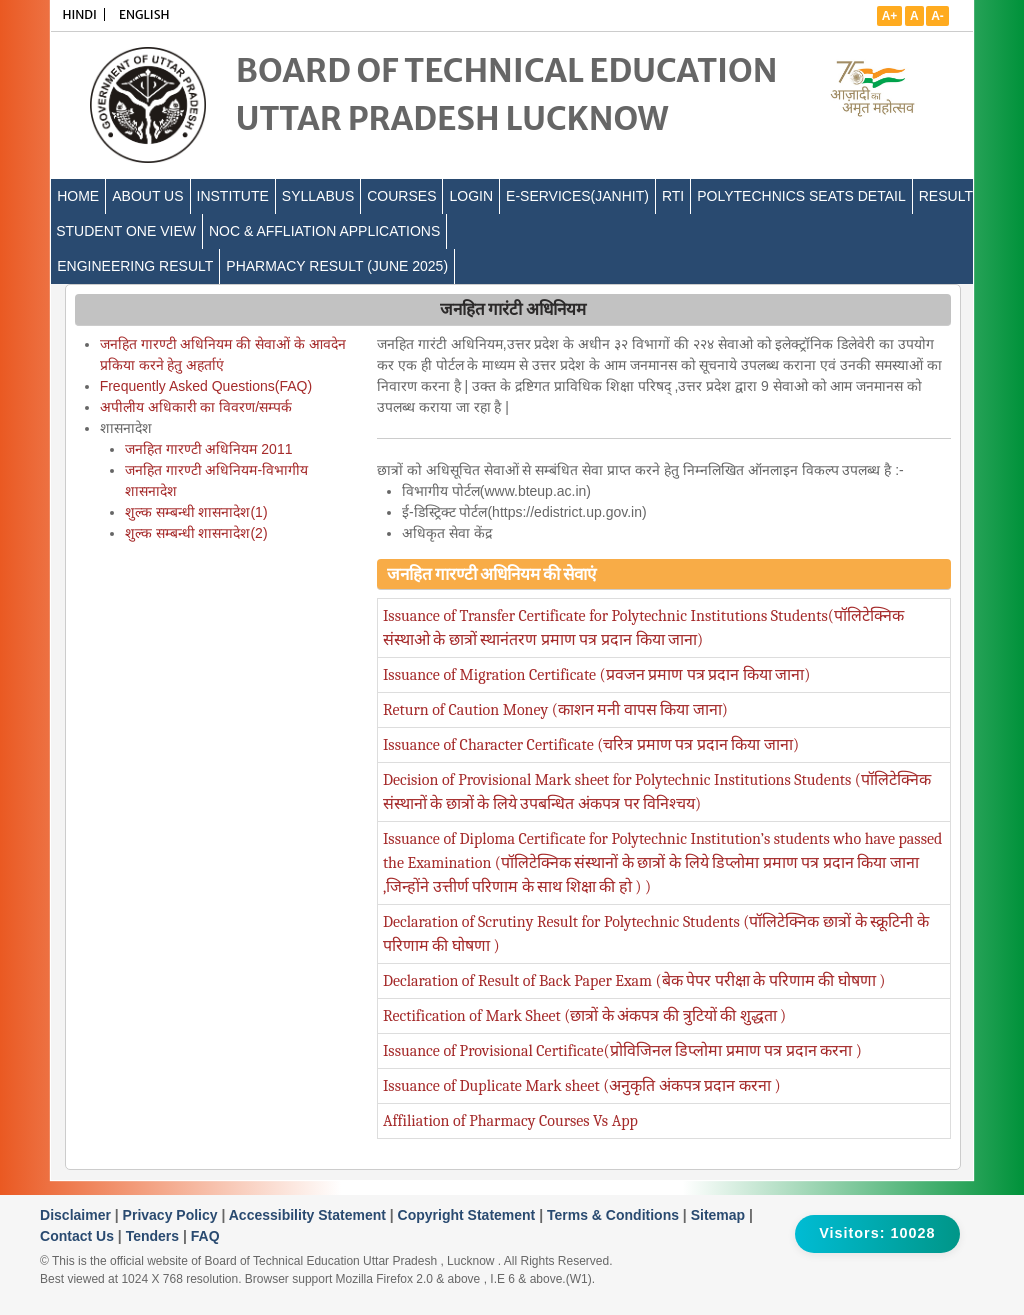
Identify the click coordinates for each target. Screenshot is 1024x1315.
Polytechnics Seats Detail (801, 196)
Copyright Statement (469, 1215)
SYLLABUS (318, 196)
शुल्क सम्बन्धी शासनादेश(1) (196, 512)
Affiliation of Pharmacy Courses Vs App (510, 1121)
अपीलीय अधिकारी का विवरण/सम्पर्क (196, 407)
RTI (673, 196)
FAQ (205, 1236)
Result (946, 196)
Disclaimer (77, 1215)
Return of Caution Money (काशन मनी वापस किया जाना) (555, 710)
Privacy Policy (172, 1215)
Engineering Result (135, 266)
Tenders (154, 1236)
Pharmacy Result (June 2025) (337, 266)
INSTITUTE (233, 196)
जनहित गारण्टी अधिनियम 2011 (209, 449)
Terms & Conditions (615, 1215)
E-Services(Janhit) (577, 196)
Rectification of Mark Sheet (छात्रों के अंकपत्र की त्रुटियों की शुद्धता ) (584, 1016)
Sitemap (720, 1215)
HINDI (79, 14)
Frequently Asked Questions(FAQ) (206, 386)
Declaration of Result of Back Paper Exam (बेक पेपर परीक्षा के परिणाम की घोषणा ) (634, 981)
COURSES (401, 196)
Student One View (126, 231)
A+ (890, 16)
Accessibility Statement (309, 1215)
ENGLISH (144, 14)
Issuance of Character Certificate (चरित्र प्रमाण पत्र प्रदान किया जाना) (591, 745)
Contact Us (79, 1236)
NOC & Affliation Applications (324, 231)
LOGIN (471, 196)
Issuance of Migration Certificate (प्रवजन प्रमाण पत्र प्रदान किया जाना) (597, 675)
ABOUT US (147, 196)
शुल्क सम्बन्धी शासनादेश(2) (196, 533)
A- (937, 16)
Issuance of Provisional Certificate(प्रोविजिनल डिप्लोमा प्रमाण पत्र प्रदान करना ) (622, 1051)
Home (78, 196)
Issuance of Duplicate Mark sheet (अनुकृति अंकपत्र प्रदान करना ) (582, 1086)
